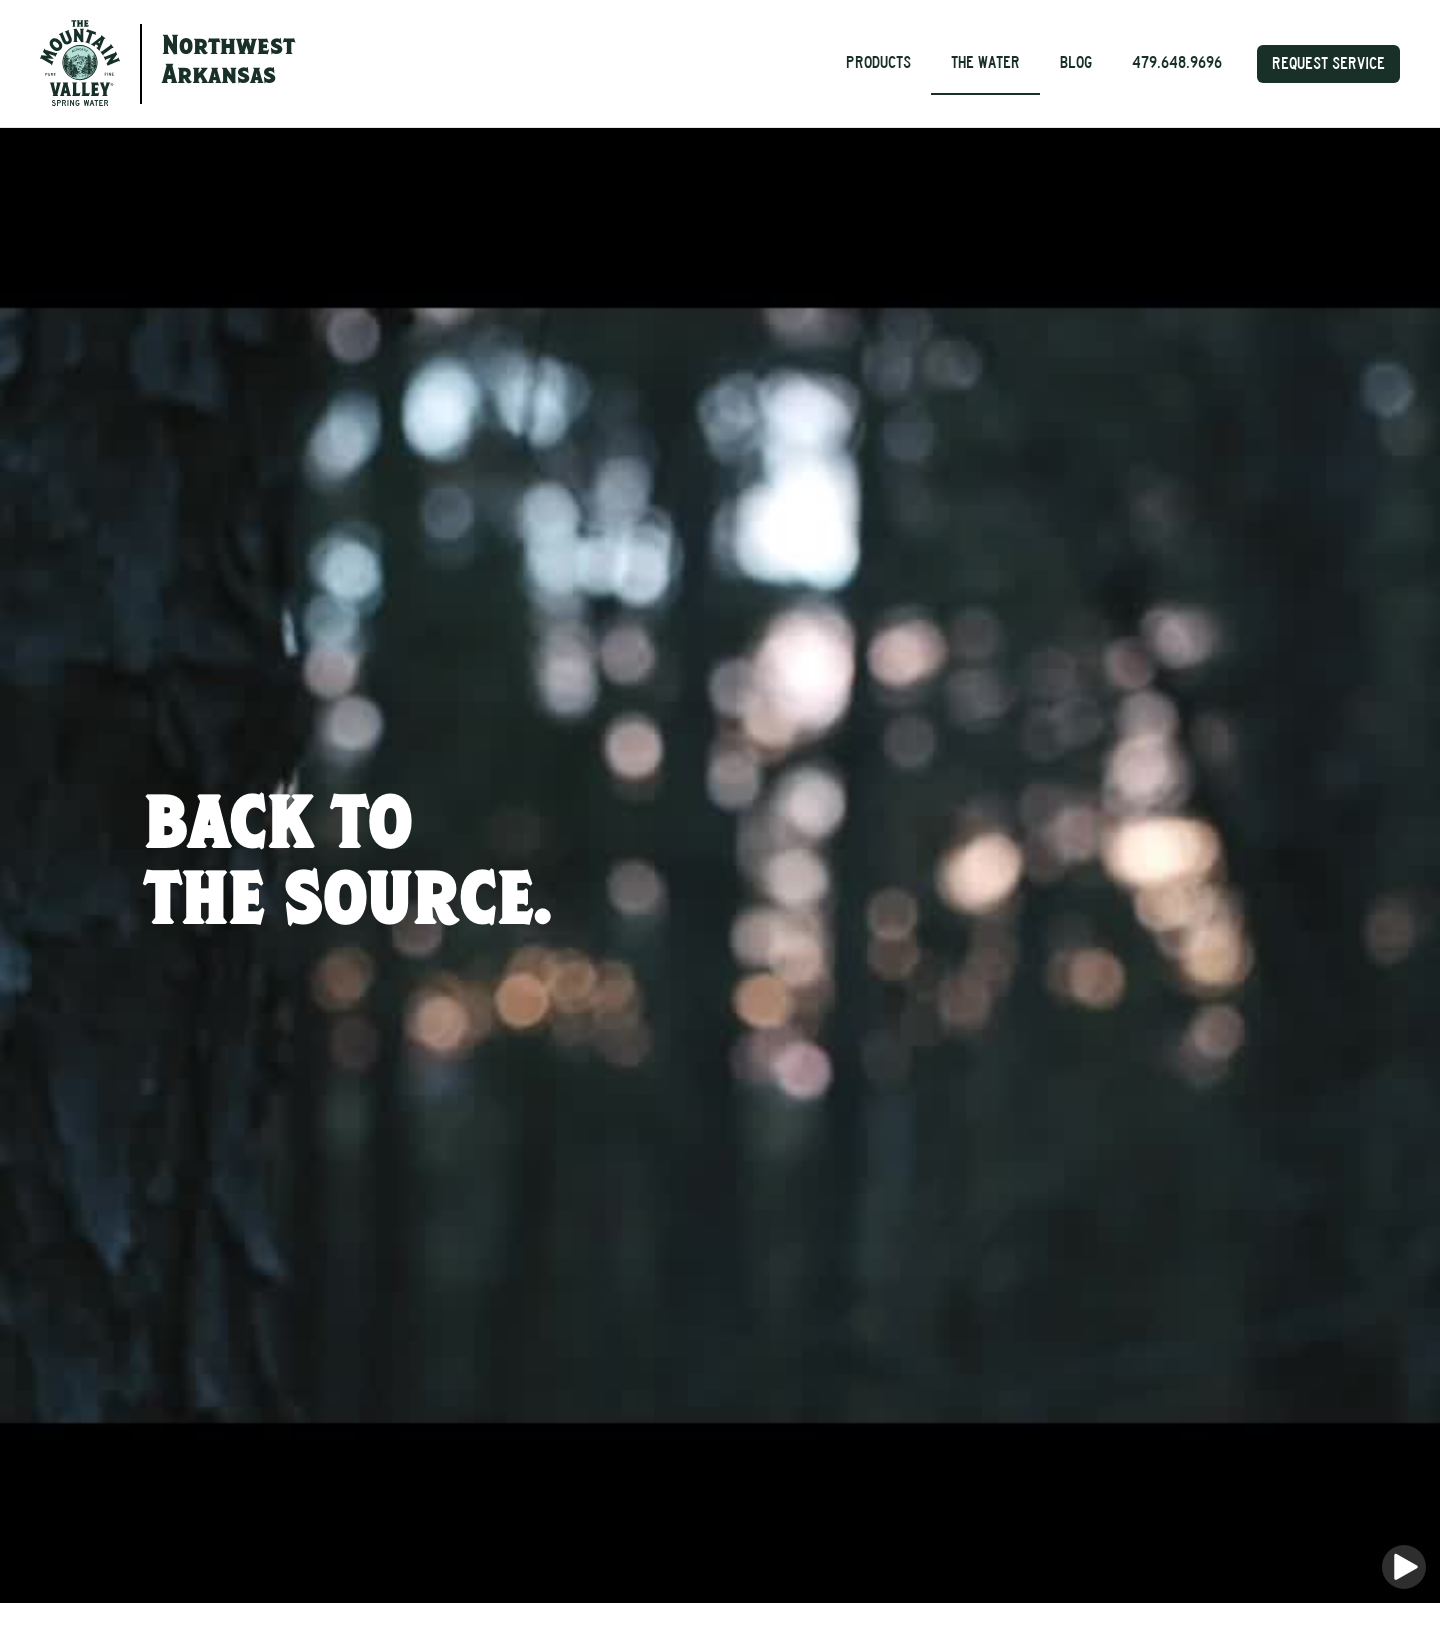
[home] (80, 63)
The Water (985, 62)
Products (878, 62)
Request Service (1328, 63)
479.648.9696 (1177, 62)
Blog (1076, 62)
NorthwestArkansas (228, 62)
